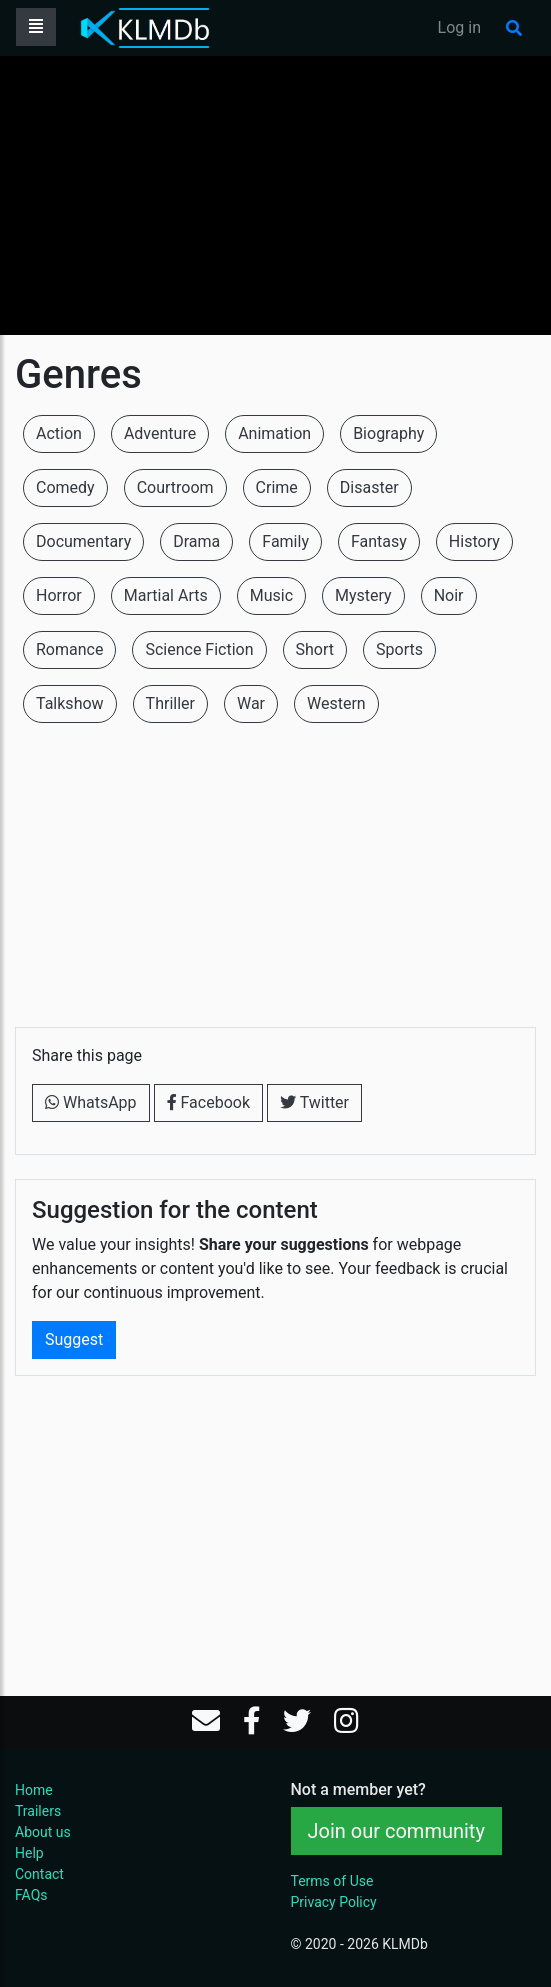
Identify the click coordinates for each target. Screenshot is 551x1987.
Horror (59, 595)
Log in (459, 27)
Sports (399, 649)
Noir (449, 595)
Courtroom (175, 487)
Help (29, 1853)
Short (315, 649)
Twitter (314, 1102)
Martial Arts (166, 595)
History (474, 541)
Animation (274, 433)
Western (336, 703)
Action (59, 433)
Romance (69, 649)
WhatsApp (91, 1102)
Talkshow (70, 703)
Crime (277, 487)
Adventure (160, 433)
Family (285, 541)
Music (271, 595)
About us (43, 1832)
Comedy (65, 487)
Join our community (396, 1831)
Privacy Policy (334, 1902)
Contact (39, 1874)
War (251, 703)
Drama (196, 541)
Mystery (363, 595)
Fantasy (379, 541)
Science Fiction (199, 649)
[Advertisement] (275, 195)
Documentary (83, 541)
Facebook (208, 1102)
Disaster (369, 487)
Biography (388, 433)
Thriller (170, 703)
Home (34, 1790)
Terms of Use (332, 1881)
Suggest (74, 1339)
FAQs (31, 1895)
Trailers (38, 1811)
